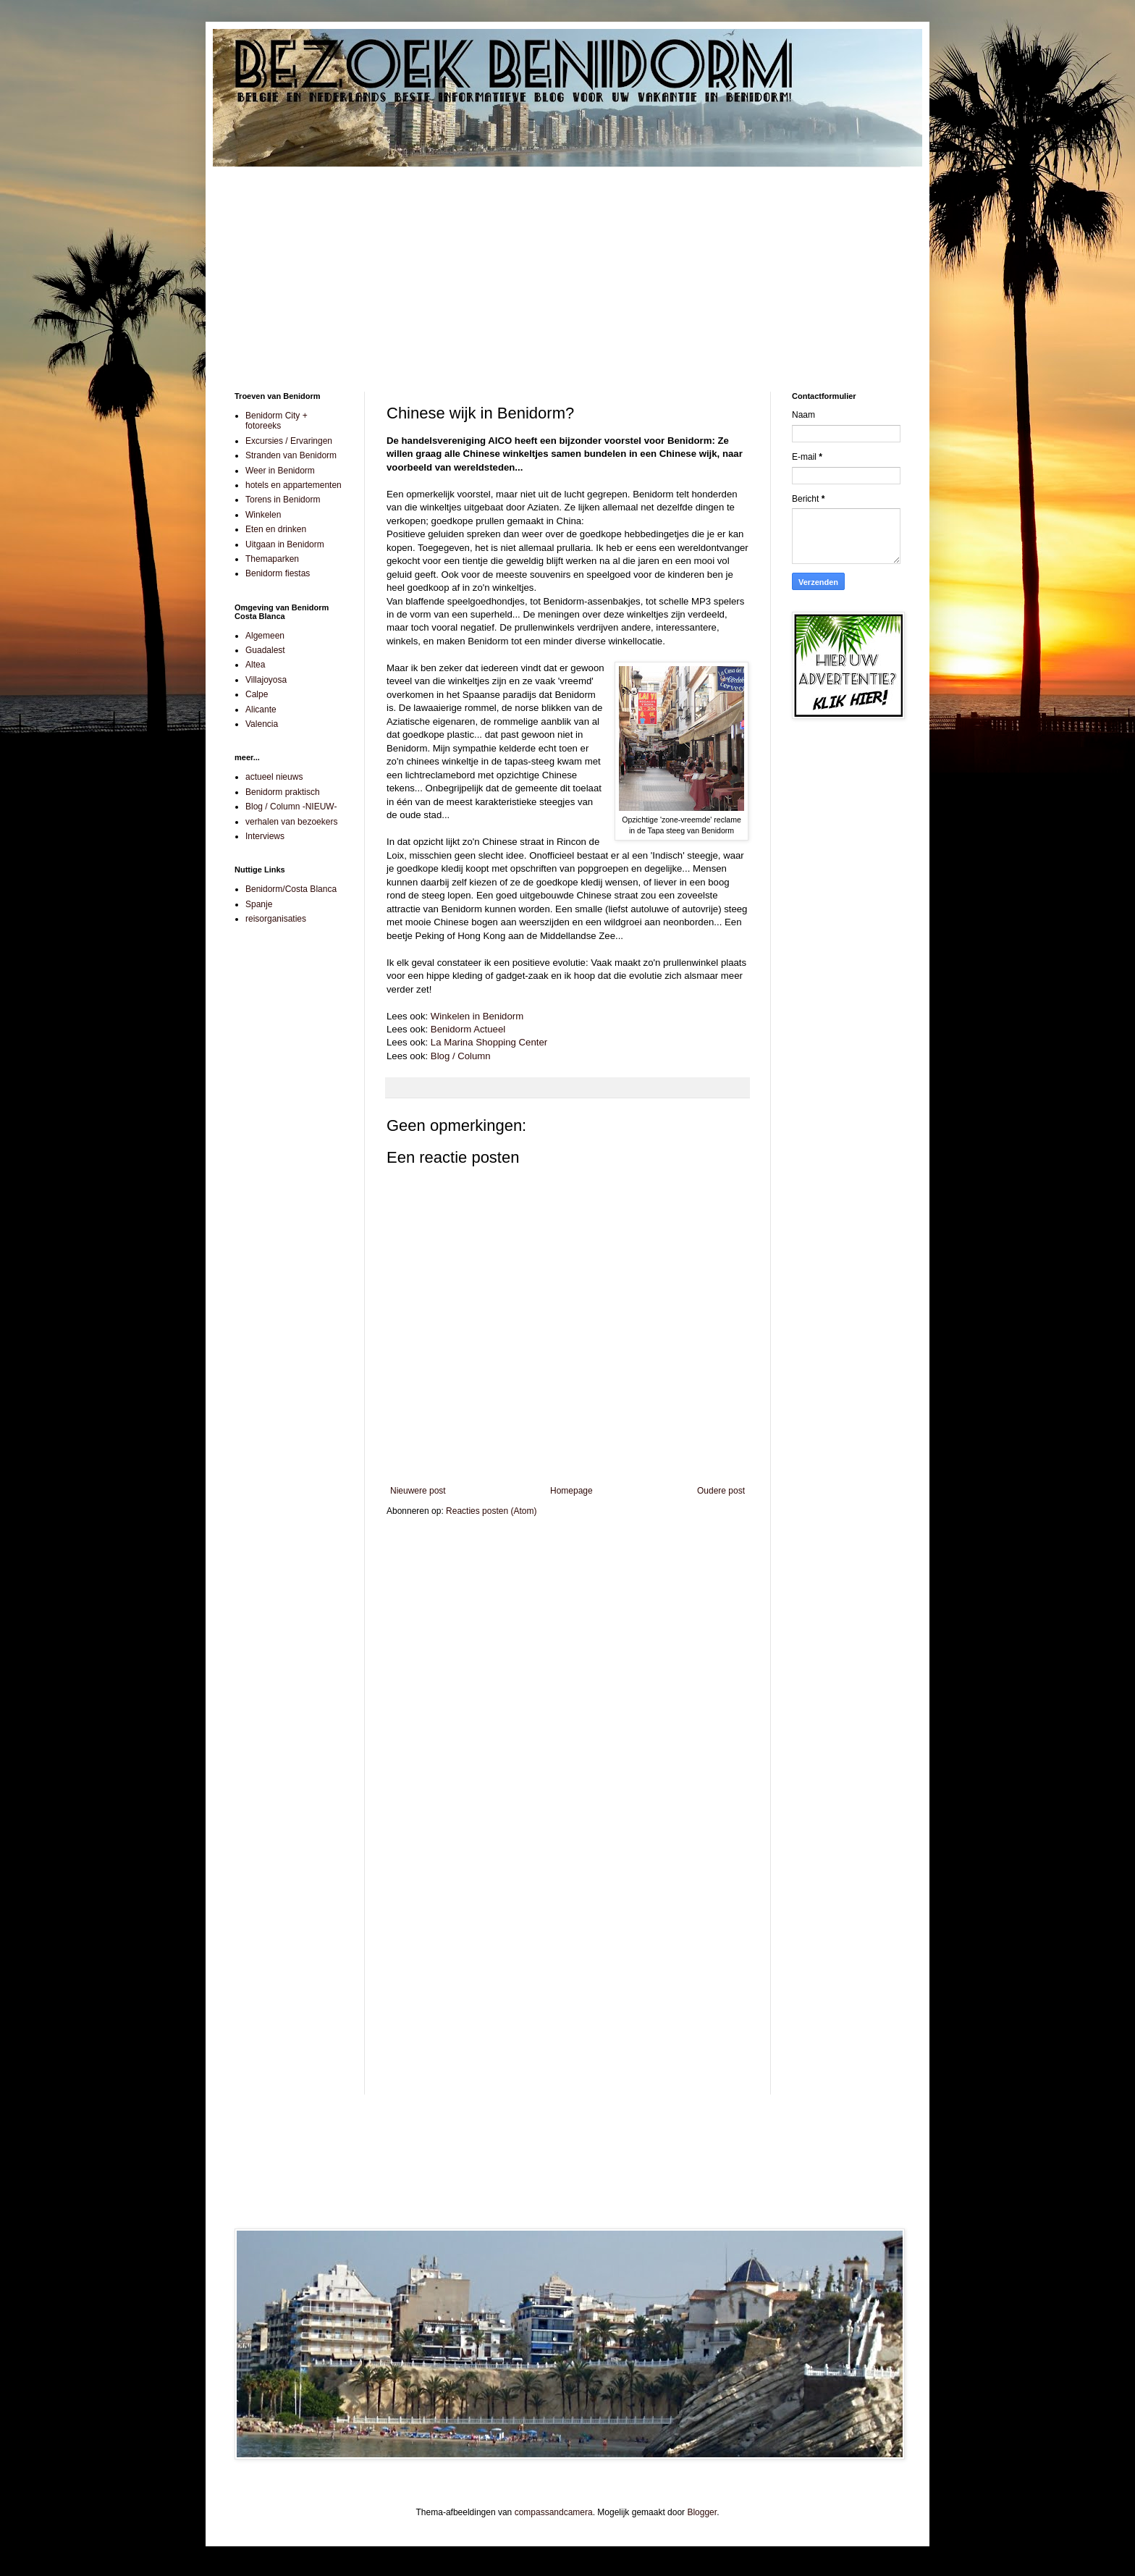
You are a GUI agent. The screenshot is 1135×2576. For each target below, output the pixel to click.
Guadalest (265, 650)
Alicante (261, 709)
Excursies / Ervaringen (288, 441)
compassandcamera (554, 2512)
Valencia (261, 724)
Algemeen (264, 636)
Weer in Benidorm (280, 471)
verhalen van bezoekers (291, 822)
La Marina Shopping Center (489, 1042)
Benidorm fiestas (277, 573)
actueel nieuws (274, 777)
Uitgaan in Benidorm (284, 544)
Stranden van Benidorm (291, 455)
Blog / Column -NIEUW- (291, 806)
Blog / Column (461, 1056)
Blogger (702, 2512)
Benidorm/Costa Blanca (291, 889)
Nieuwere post (418, 1491)
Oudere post (721, 1491)
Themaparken (272, 559)
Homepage (571, 1491)
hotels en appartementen (293, 485)
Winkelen (263, 515)
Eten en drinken (275, 529)
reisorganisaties (275, 919)
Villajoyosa (266, 680)
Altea (255, 665)
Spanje (258, 904)
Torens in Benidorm (282, 499)
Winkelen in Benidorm (477, 1016)
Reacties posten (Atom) (491, 1511)
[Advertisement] (567, 268)
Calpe (256, 694)
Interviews (264, 836)
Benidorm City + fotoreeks (276, 421)
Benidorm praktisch (282, 792)
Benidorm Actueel (468, 1029)
